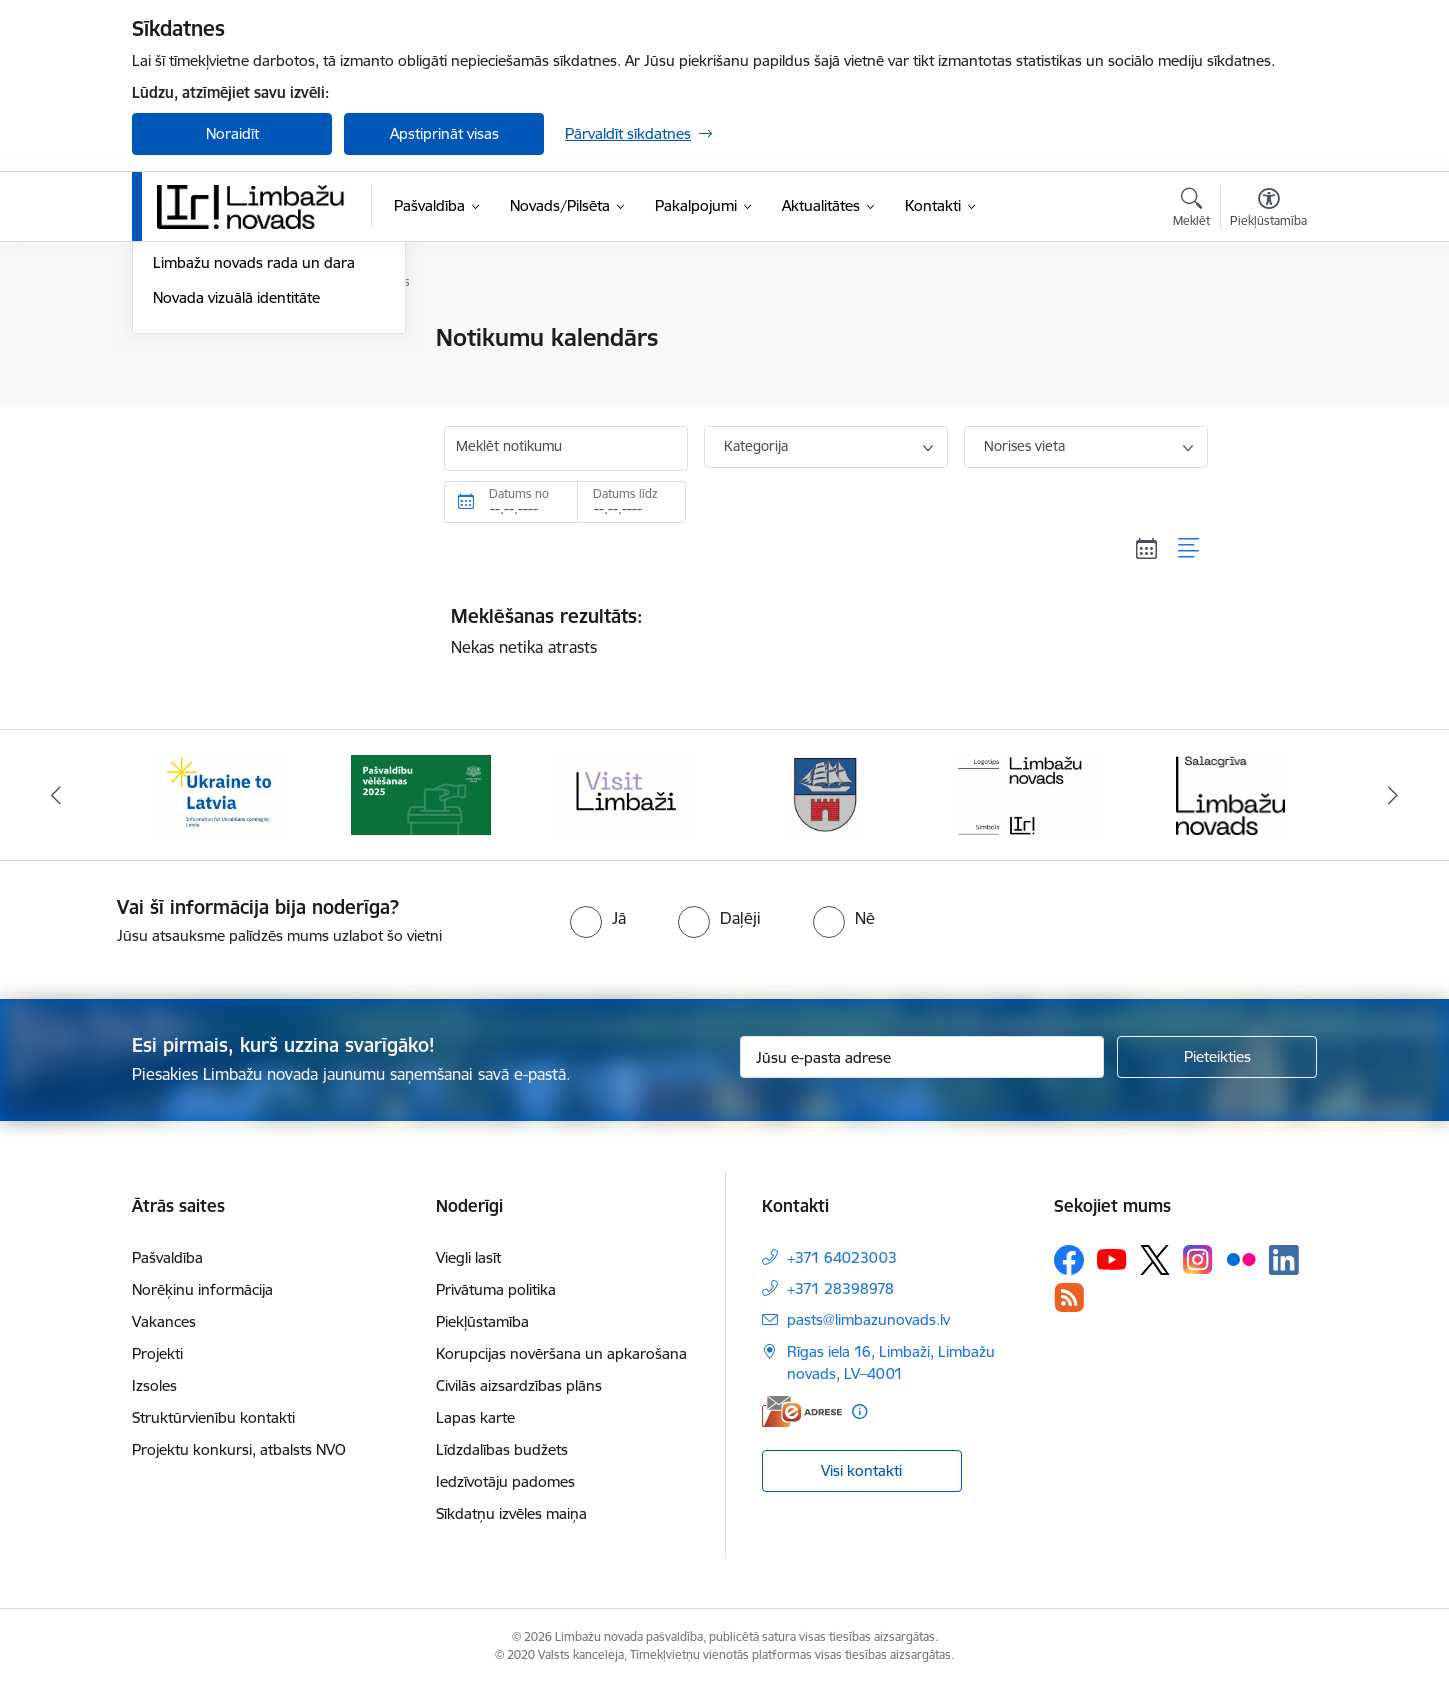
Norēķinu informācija (202, 1289)
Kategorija (756, 446)
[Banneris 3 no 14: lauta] (623, 793)
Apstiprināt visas (444, 133)
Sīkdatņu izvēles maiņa (511, 1513)
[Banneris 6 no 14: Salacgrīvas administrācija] (1230, 793)
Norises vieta (1024, 446)
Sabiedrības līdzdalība (225, 408)
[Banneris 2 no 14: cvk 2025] (421, 793)
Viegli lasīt (468, 1257)
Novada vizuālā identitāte (236, 512)
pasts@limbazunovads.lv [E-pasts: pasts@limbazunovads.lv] (868, 1319)
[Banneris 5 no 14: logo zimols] (1028, 793)
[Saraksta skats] (1189, 548)
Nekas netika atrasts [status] (826, 631)
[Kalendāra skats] (1147, 548)
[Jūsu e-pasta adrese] (922, 1057)
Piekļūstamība (482, 1321)
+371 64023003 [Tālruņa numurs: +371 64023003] (842, 1257)
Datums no (519, 493)
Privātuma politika (496, 1289)
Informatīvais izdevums (230, 443)
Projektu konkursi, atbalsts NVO (239, 1449)
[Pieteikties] (1217, 1057)
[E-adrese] (802, 1411)
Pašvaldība (167, 1257)
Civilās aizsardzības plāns (519, 1385)
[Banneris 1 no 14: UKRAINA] (218, 793)
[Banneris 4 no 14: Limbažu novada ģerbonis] (826, 793)
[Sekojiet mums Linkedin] (1284, 1260)
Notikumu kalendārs (221, 373)
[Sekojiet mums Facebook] (1069, 1260)
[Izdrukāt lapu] (1268, 329)
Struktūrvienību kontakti (213, 1417)
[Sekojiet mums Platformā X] (1155, 1260)
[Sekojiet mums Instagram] (1198, 1259)
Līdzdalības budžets (502, 1449)
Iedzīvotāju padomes (505, 1481)
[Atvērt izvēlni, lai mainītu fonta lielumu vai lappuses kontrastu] (1268, 210)
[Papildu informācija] (859, 1411)
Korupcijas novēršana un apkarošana (561, 1353)
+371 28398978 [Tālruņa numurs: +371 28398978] (840, 1288)
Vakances (164, 1321)
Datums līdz (625, 493)
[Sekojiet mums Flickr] (1241, 1259)
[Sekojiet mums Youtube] (1112, 1259)
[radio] (598, 918)
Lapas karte (475, 1417)
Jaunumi (181, 339)
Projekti (157, 1353)
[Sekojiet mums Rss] (1069, 1297)
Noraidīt (232, 133)
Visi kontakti (861, 1470)
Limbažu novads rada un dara (254, 478)
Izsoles (154, 1385)
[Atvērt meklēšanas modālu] (1191, 210)
